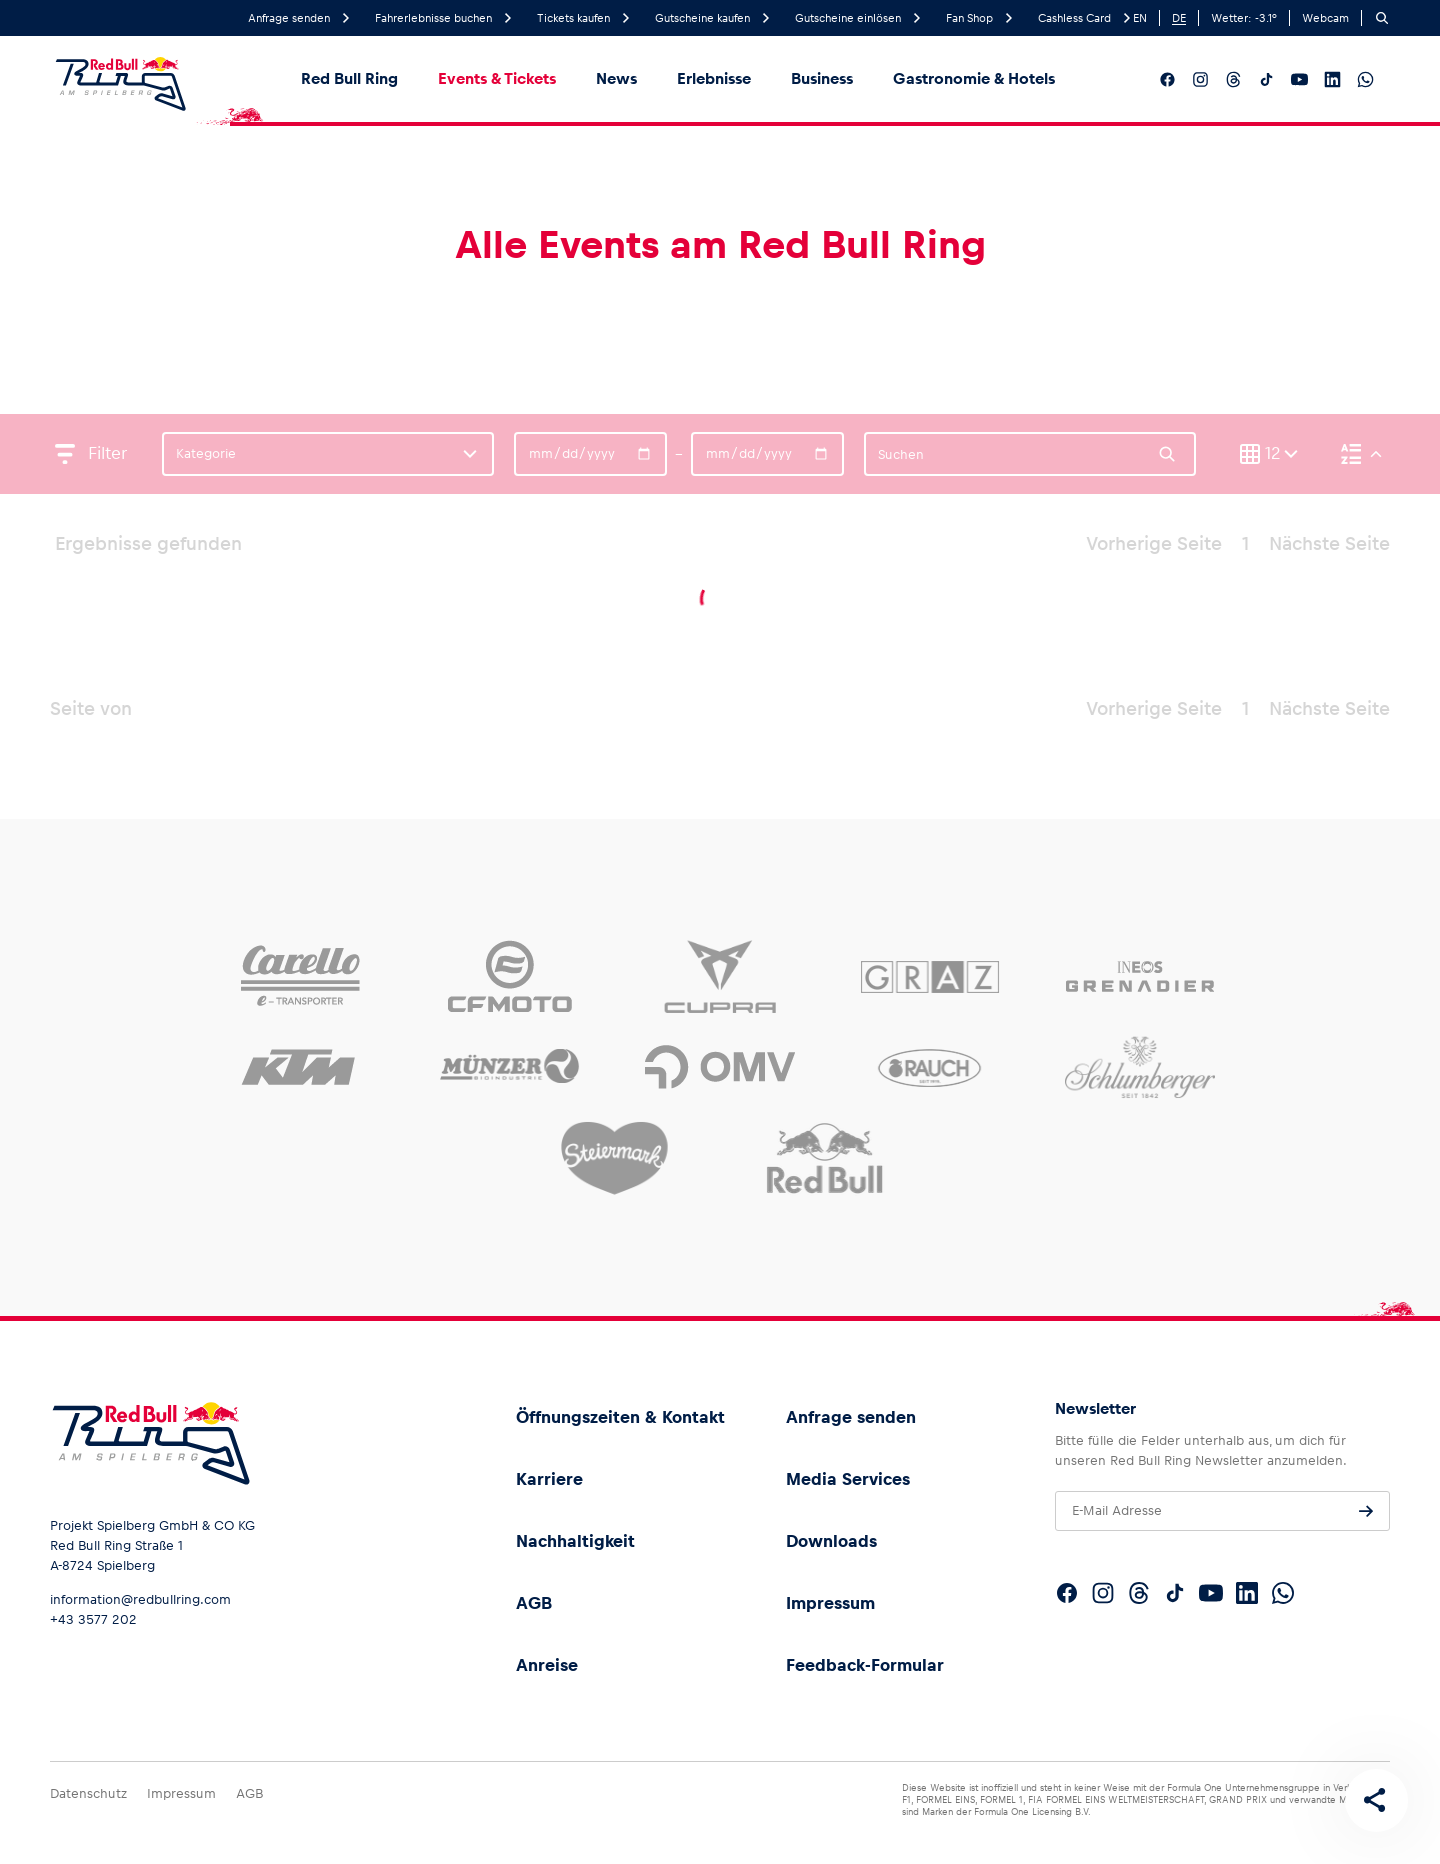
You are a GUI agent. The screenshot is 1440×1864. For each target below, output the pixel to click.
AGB (534, 1603)
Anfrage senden (851, 1417)
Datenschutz (88, 1793)
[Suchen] (1382, 18)
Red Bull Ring (349, 78)
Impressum (830, 1603)
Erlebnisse (714, 78)
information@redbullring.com (140, 1599)
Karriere (549, 1479)
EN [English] (1140, 18)
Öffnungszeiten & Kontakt (620, 1417)
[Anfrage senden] (1366, 1511)
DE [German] (1179, 18)
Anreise (547, 1665)
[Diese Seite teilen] (1376, 1800)
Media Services (848, 1479)
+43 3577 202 (93, 1619)
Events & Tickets (497, 78)
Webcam (1325, 18)
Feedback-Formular (865, 1665)
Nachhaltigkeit (575, 1541)
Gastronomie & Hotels (974, 78)
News (616, 78)
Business (822, 78)
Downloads (831, 1541)
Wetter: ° (1244, 18)
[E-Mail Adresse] (1222, 1511)
